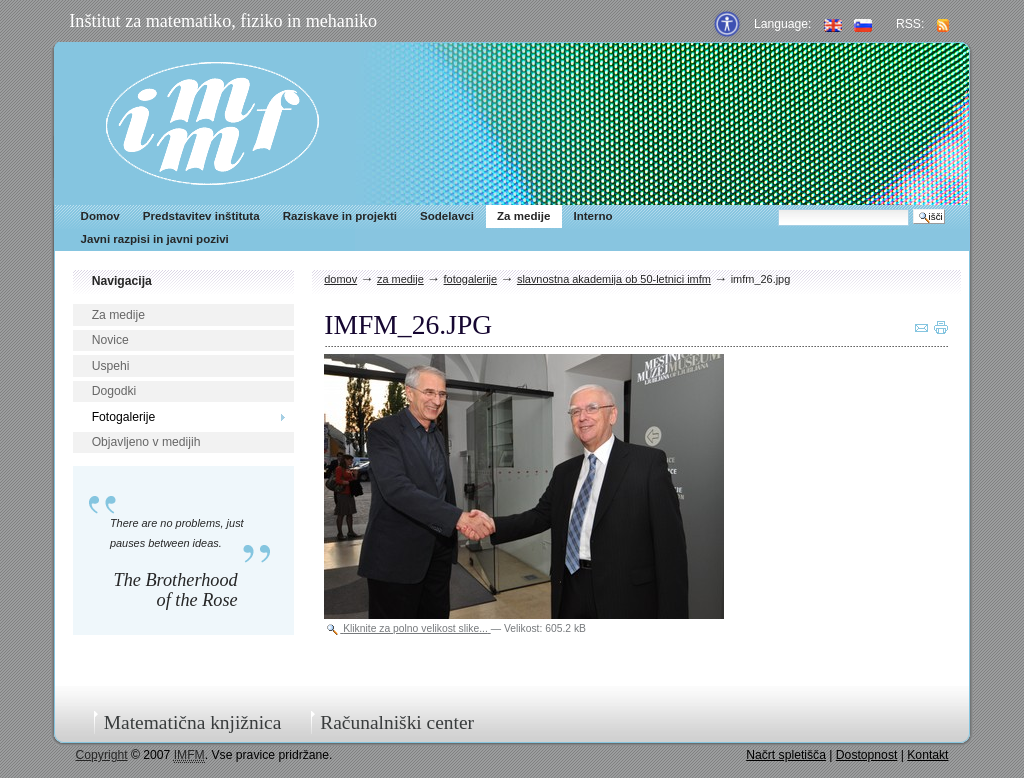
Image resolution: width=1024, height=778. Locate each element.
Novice (110, 340)
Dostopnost (867, 755)
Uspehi (111, 366)
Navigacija (122, 281)
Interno (592, 216)
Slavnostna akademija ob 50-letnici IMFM (614, 279)
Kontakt (927, 755)
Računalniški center (397, 722)
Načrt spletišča (786, 755)
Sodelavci (447, 216)
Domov (100, 216)
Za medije (523, 216)
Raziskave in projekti (340, 216)
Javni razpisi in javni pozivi (155, 239)
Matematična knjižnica (193, 722)
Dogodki (114, 391)
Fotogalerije (124, 417)
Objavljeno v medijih (146, 442)
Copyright (102, 755)
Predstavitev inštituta (201, 216)
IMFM (212, 123)
